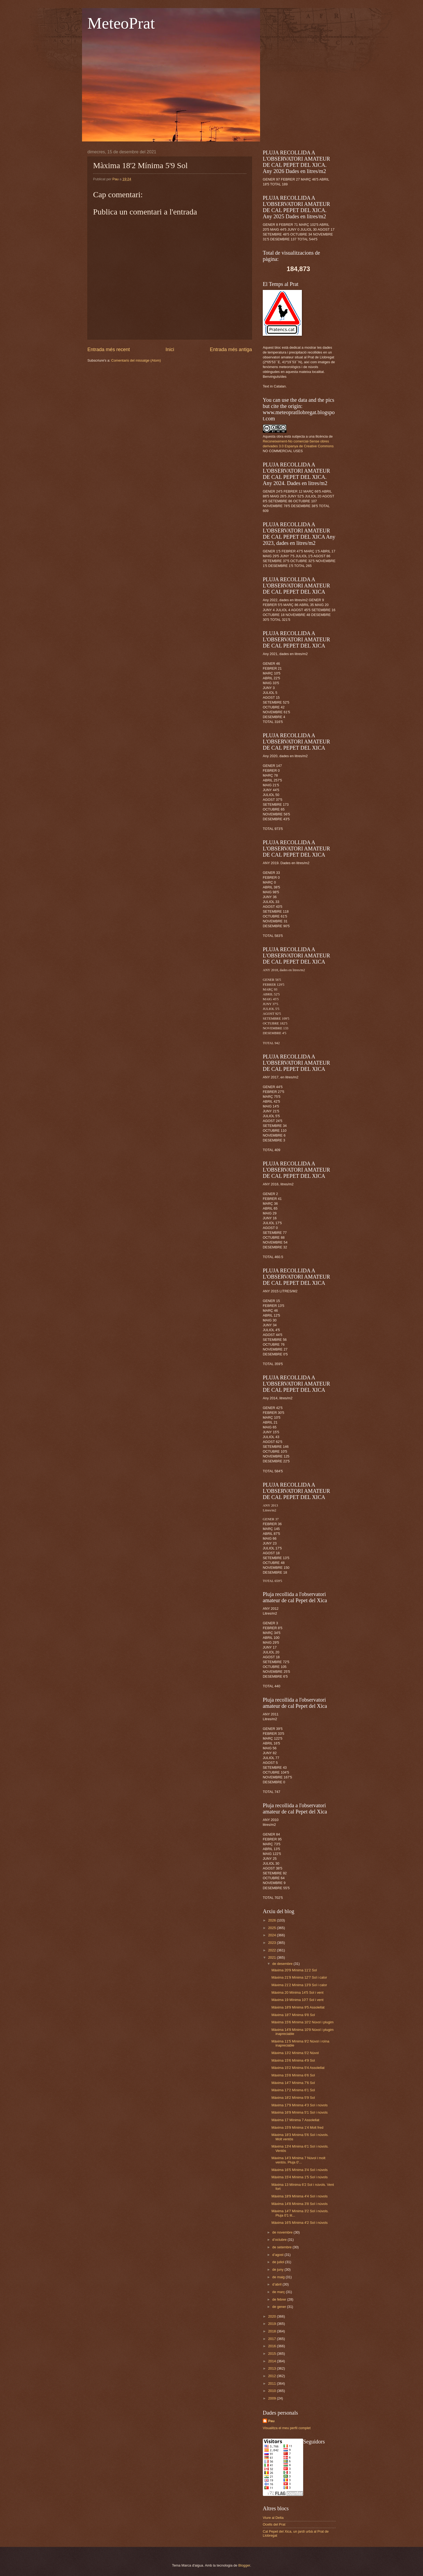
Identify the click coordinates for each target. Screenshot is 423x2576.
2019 (272, 2324)
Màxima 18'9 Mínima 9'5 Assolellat (298, 2007)
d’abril (277, 2284)
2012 (272, 2376)
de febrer (279, 2299)
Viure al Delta (273, 2518)
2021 (272, 1957)
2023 (272, 1943)
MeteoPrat (121, 23)
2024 (272, 1935)
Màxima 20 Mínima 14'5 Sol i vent (297, 1992)
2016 (272, 2346)
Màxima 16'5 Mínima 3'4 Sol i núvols (299, 2170)
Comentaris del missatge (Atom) (136, 360)
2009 (272, 2398)
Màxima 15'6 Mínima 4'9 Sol (293, 2060)
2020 (272, 2316)
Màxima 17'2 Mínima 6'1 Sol (293, 2090)
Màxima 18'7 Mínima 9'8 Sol (293, 2015)
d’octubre (280, 2240)
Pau (271, 2421)
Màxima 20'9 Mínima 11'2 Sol (294, 1970)
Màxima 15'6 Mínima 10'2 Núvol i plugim (302, 2022)
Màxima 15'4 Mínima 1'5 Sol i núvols (299, 2177)
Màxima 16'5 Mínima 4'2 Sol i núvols (299, 2223)
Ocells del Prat (274, 2524)
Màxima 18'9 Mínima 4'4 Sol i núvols (299, 2196)
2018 (272, 2331)
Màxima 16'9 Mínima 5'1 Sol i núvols (299, 2112)
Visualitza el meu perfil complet (287, 2428)
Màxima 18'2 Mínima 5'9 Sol (293, 2098)
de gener (279, 2307)
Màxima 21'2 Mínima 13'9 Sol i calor (299, 1985)
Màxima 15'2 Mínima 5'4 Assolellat (298, 2068)
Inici (169, 349)
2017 (272, 2339)
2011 (272, 2383)
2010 (272, 2391)
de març (279, 2292)
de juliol (278, 2262)
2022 (272, 1950)
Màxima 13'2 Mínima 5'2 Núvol (295, 2053)
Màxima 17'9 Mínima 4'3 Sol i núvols (299, 2105)
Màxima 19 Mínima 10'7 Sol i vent (297, 2000)
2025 (272, 1928)
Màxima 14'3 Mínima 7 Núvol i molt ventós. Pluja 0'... (298, 2160)
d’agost (278, 2255)
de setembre (282, 2247)
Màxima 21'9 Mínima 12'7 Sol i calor (299, 1977)
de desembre (283, 1964)
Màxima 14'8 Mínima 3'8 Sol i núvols (299, 2204)
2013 (272, 2368)
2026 (272, 1920)
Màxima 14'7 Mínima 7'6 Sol (293, 2083)
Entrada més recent (108, 349)
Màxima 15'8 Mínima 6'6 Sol (293, 2075)
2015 (272, 2354)
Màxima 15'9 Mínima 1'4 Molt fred (297, 2127)
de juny (278, 2269)
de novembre (283, 2232)
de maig (278, 2277)
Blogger (244, 2565)
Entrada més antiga (231, 349)
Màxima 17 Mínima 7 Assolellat (295, 2120)
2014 (272, 2361)
